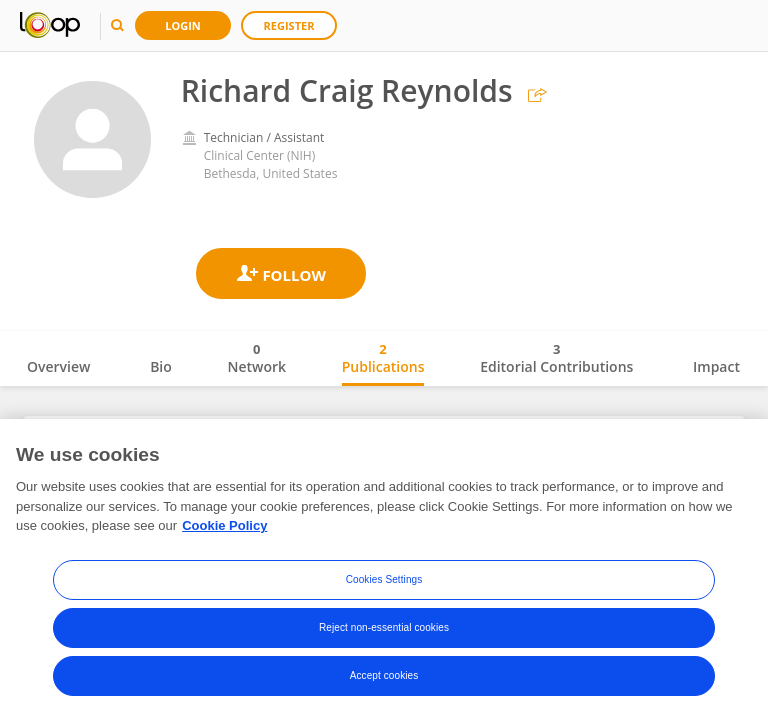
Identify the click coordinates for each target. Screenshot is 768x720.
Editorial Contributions (556, 358)
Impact (716, 366)
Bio (161, 366)
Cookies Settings (384, 579)
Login (183, 25)
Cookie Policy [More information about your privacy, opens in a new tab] (224, 525)
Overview (58, 366)
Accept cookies (384, 675)
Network (256, 358)
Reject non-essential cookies (384, 627)
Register (289, 25)
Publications (383, 358)
